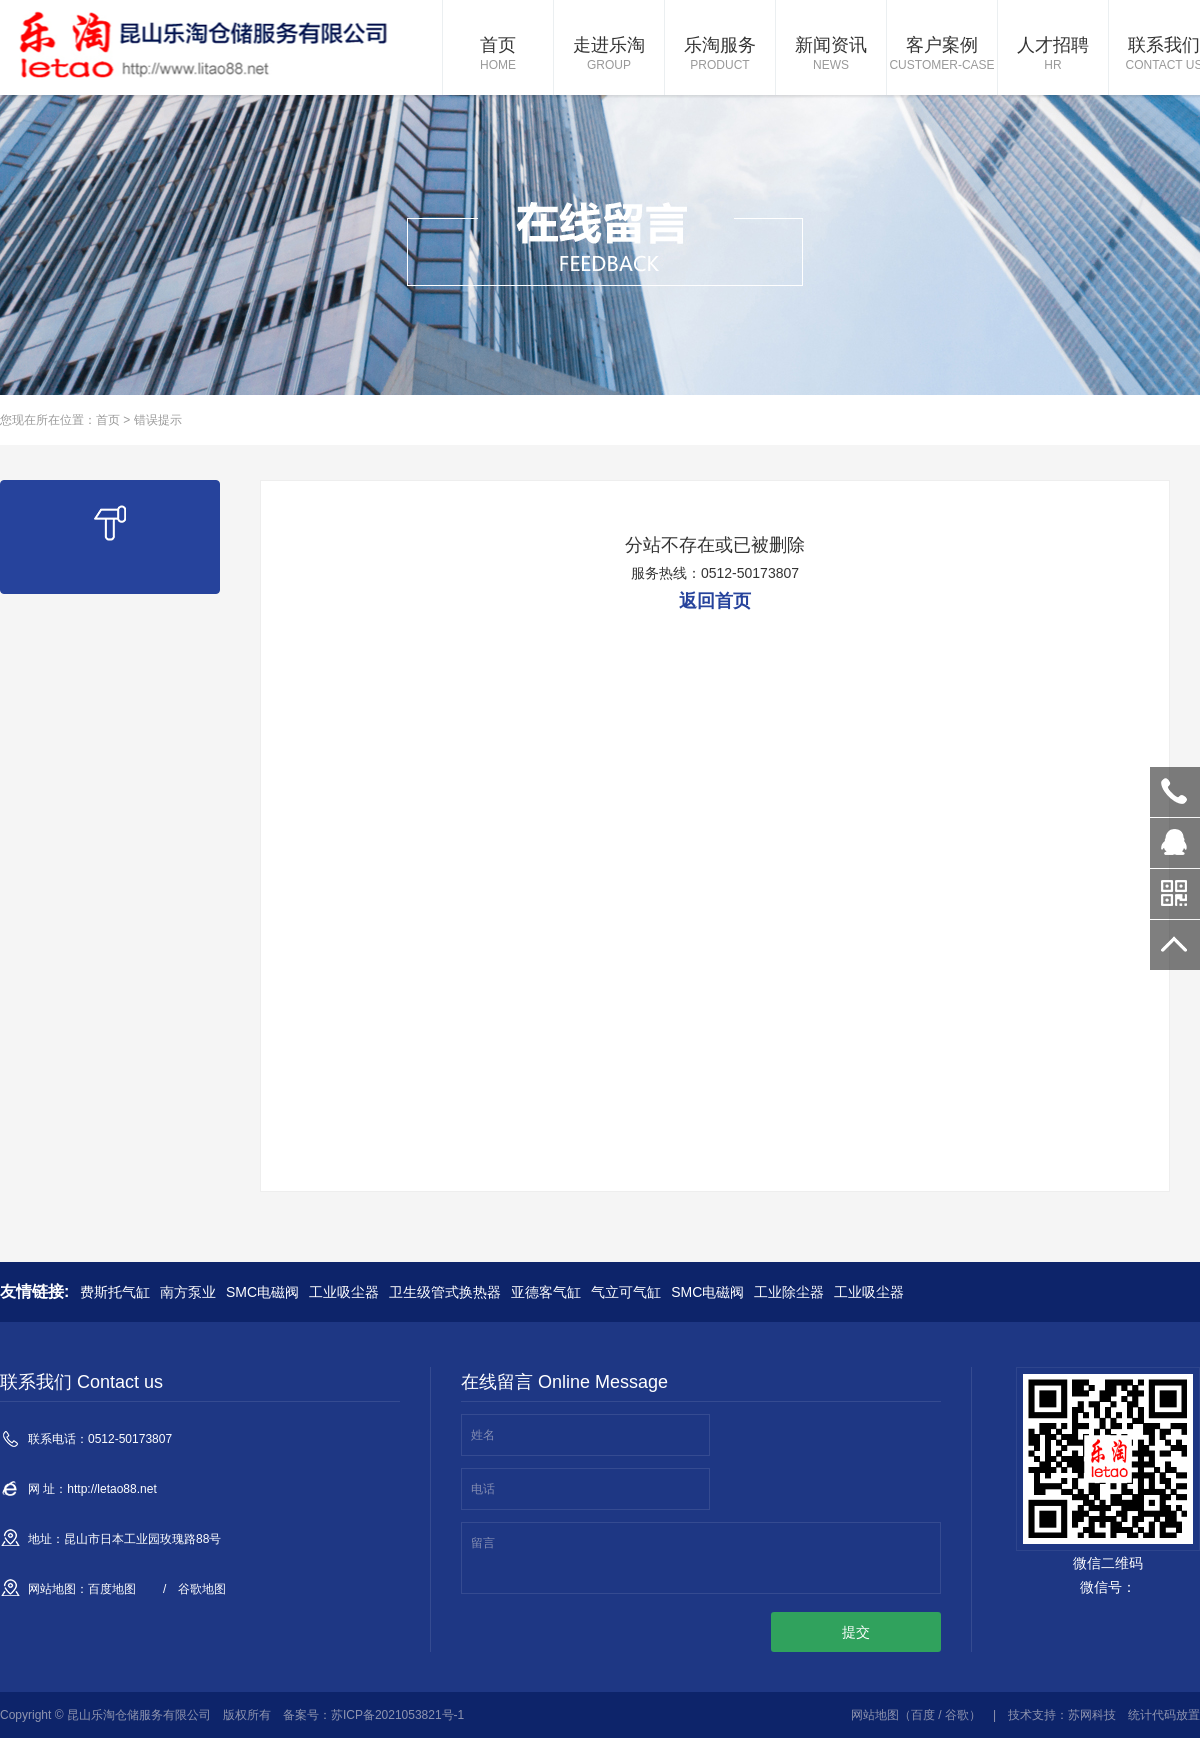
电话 (483, 1489)
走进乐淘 (609, 55)
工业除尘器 (789, 1292)
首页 (498, 55)
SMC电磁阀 (262, 1292)
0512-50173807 (1175, 792)
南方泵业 (188, 1292)
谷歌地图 (202, 1589)
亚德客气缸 (546, 1292)
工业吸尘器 (344, 1292)
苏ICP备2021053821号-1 (397, 1715)
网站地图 (875, 1715)
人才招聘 (1053, 55)
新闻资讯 (831, 55)
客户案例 (942, 55)
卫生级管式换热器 (445, 1292)
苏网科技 (1092, 1715)
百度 (923, 1715)
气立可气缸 (626, 1292)
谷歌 (957, 1715)
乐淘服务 (720, 55)
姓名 (483, 1435)
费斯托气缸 (115, 1292)
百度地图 (112, 1589)
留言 (483, 1543)
